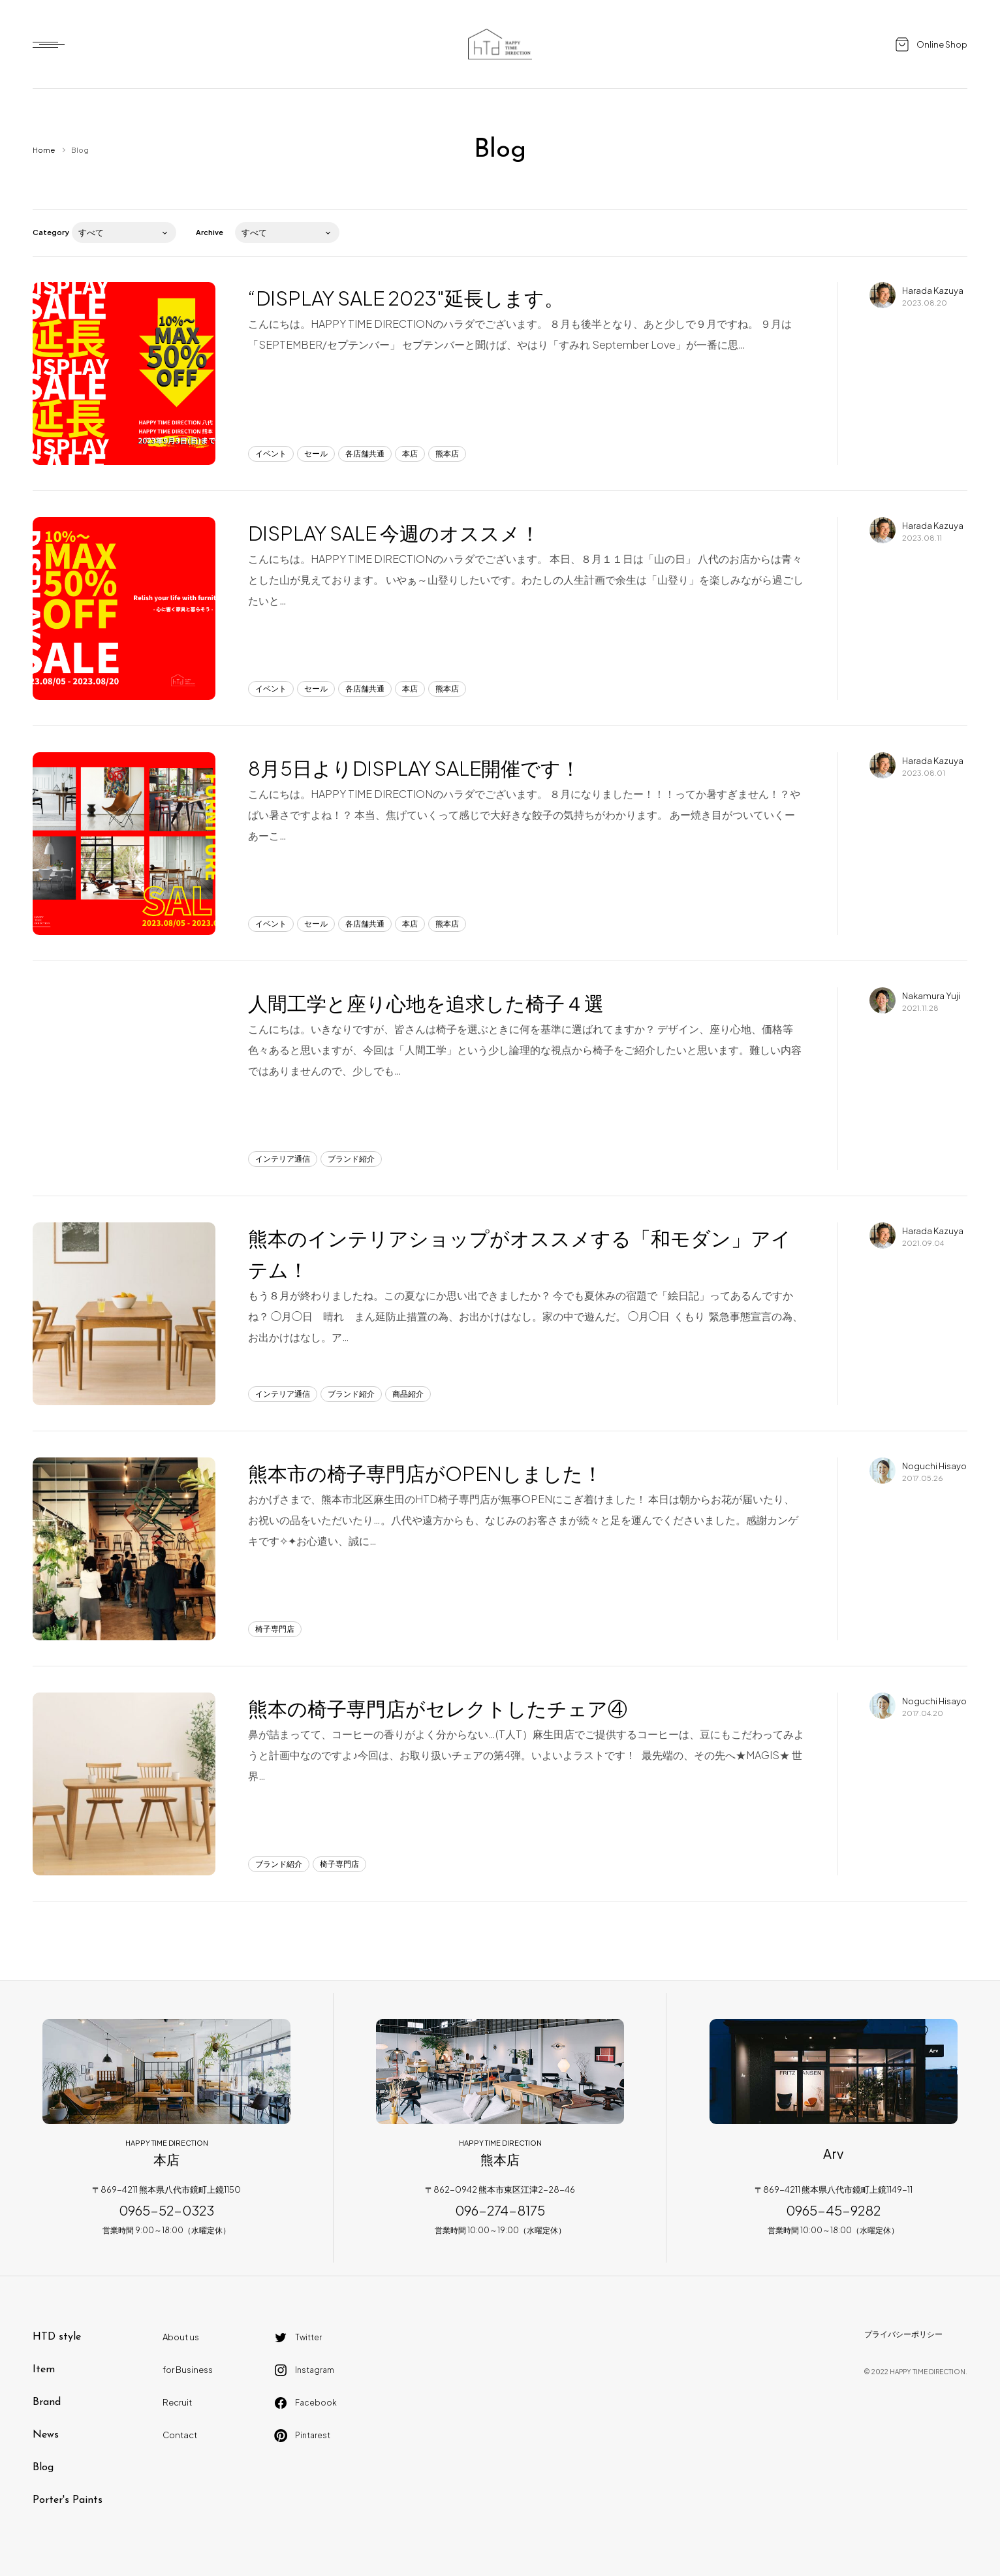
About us (181, 2337)
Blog (43, 2467)
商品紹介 (408, 1394)
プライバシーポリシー (903, 2334)
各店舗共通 (364, 453)
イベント (271, 453)
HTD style (57, 2337)
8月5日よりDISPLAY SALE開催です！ (414, 767)
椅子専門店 (274, 1629)
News (46, 2435)
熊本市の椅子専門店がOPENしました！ (425, 1473)
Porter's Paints (67, 2500)
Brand (47, 2402)
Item (44, 2369)
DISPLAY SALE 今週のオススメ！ (394, 532)
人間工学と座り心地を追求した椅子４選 (426, 1003)
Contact (180, 2435)
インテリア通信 (282, 1159)
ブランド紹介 (351, 1159)
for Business (188, 2369)
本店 (410, 453)
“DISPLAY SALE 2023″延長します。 (406, 297)
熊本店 (447, 453)
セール (316, 453)
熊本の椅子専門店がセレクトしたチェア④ (437, 1708)
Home (44, 150)
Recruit (177, 2402)
